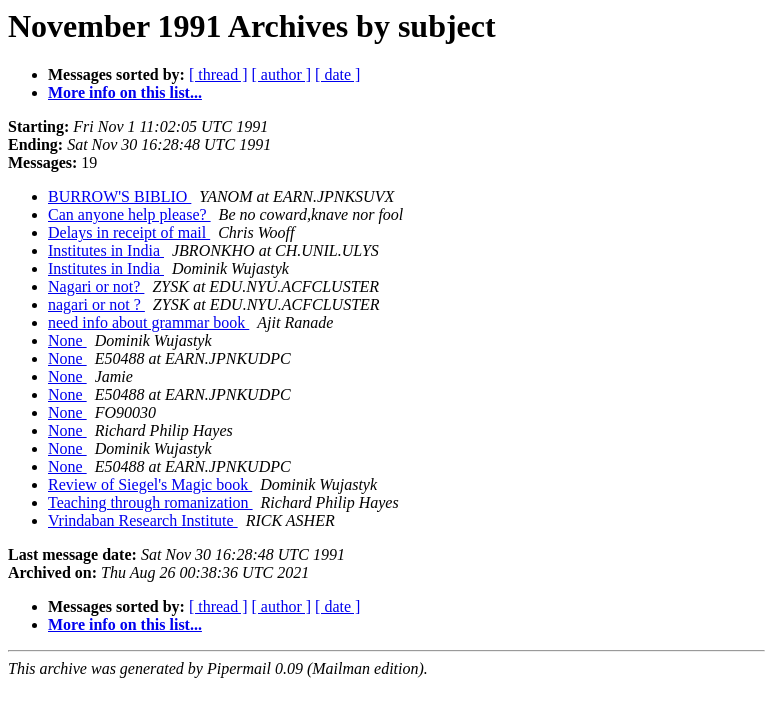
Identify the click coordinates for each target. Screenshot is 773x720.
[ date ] (337, 74)
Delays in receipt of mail (129, 232)
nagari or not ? (96, 304)
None (67, 340)
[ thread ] (218, 74)
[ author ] (282, 74)
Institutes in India (106, 250)
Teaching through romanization (150, 502)
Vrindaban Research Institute (143, 520)
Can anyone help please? (129, 214)
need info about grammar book (148, 322)
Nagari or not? (96, 286)
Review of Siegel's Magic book (150, 484)
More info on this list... (125, 92)
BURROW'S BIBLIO (119, 196)
